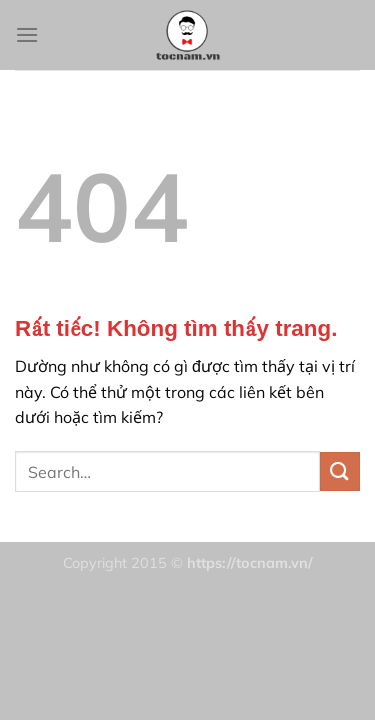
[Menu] (27, 34)
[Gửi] (340, 471)
